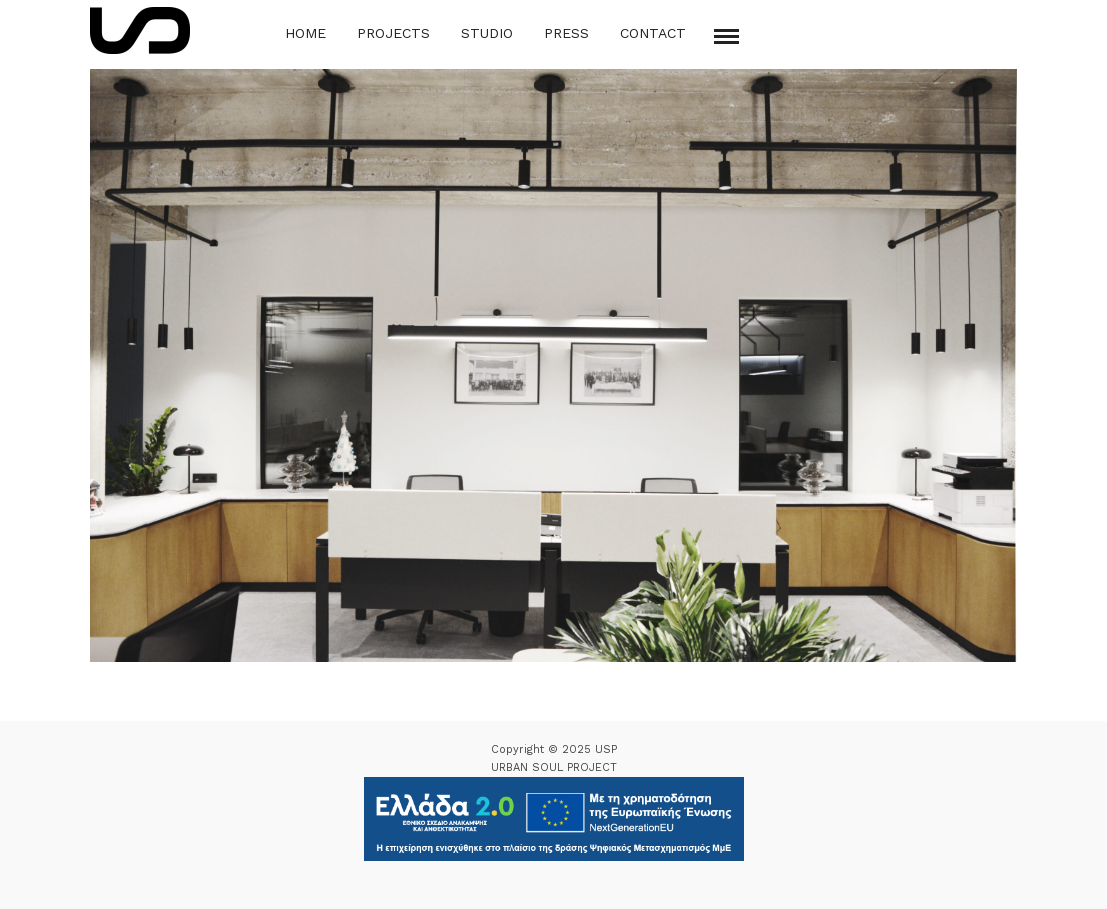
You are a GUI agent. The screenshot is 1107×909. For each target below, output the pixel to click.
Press (566, 33)
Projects (393, 33)
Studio (487, 33)
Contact (653, 33)
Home (305, 33)
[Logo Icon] (140, 30)
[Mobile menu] (726, 36)
